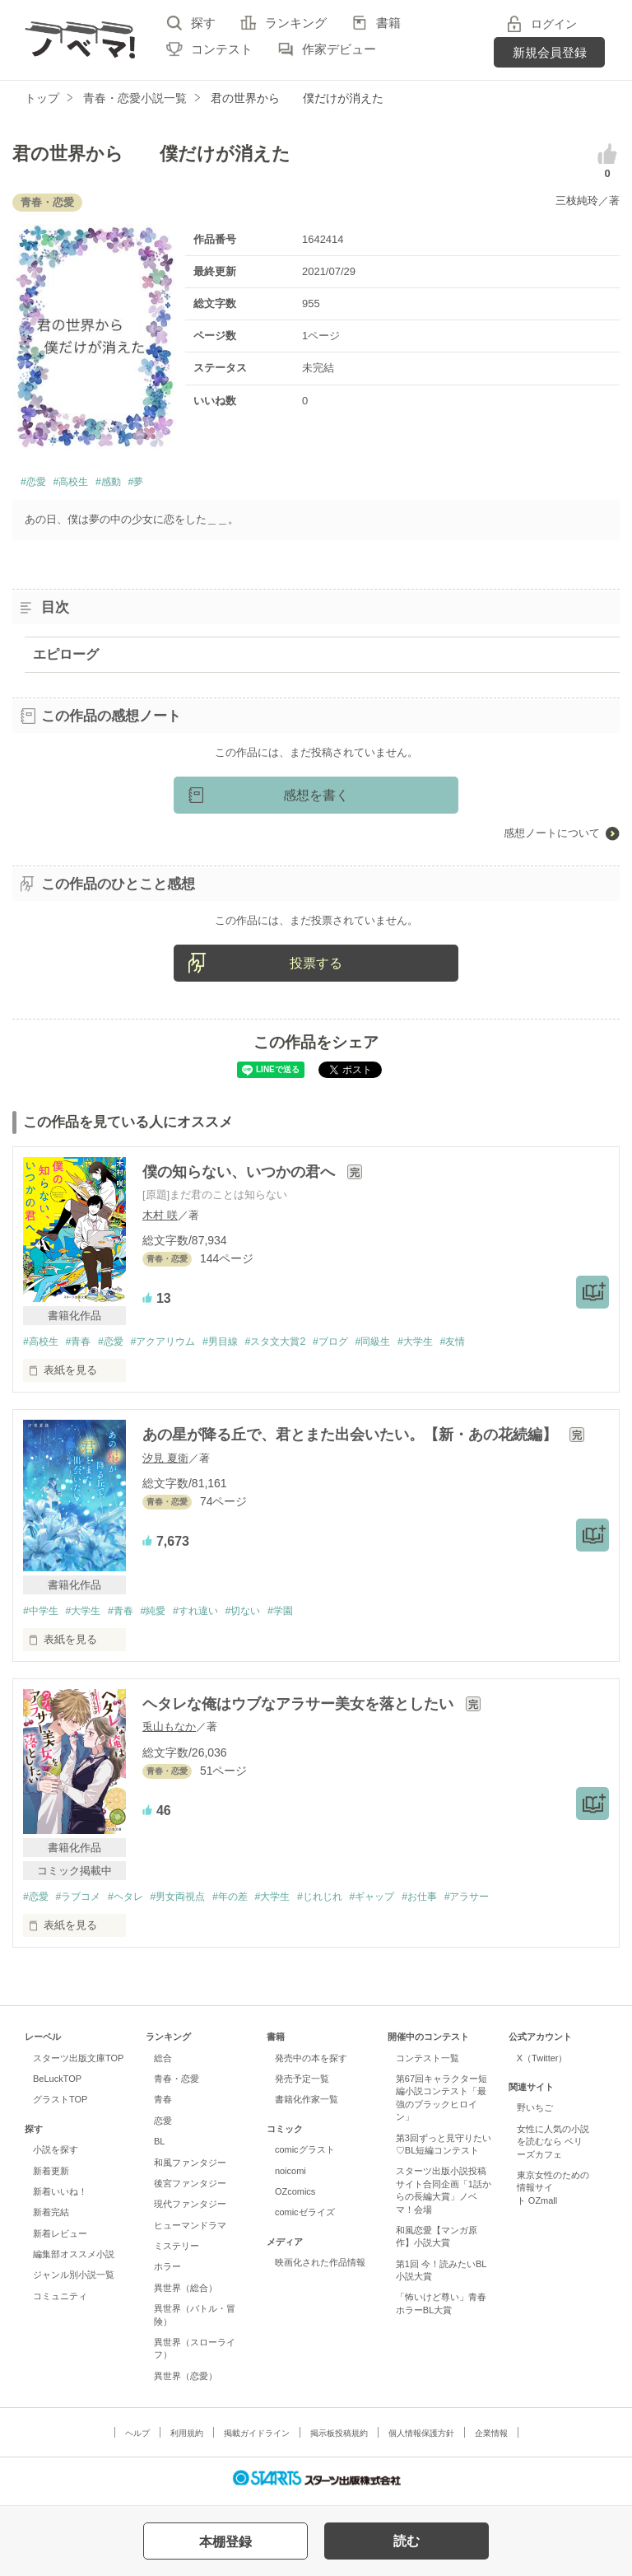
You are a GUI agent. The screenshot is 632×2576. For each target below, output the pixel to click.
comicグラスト (305, 2155)
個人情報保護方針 (421, 2438)
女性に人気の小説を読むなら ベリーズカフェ (553, 2146)
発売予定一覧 (302, 2084)
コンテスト (222, 49)
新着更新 (51, 2176)
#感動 (128, 484)
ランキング (296, 23)
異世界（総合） (185, 2293)
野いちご (535, 2113)
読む (406, 2541)
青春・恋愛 (176, 2084)
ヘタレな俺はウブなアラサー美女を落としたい (300, 1709)
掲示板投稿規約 (339, 2438)
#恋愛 (36, 484)
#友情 (490, 1345)
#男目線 (238, 1345)
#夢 (161, 484)
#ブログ (358, 1345)
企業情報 (491, 2438)
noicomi (290, 2176)
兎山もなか (169, 1731)
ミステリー (176, 2251)
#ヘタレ (134, 1902)
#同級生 (404, 1345)
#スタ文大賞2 (297, 1345)
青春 (163, 2105)
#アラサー (506, 1902)
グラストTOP (60, 2105)
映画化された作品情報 (320, 2268)
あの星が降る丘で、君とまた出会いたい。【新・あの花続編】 (351, 1438)
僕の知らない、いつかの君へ (240, 1175)
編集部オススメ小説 (73, 2260)
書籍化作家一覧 (306, 2105)
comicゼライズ (305, 2218)
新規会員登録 (550, 52)
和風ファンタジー (190, 2167)
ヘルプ (137, 2438)
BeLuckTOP (57, 2084)
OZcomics (295, 2196)
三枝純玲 (576, 200)
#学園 (303, 1614)
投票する (316, 966)
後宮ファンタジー (190, 2188)
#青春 (82, 1345)
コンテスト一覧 (427, 2063)
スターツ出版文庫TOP (78, 2063)
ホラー (167, 2272)
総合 (163, 2063)
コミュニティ (60, 2301)
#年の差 (248, 1902)
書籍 (388, 23)
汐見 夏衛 (165, 1461)
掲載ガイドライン (257, 2438)
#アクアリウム (176, 1345)
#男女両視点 (191, 1902)
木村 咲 (160, 1217)
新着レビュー (60, 2238)
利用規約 (186, 2438)
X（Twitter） (542, 2063)
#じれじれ (346, 1902)
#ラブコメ (82, 1902)
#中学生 (42, 1614)
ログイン (554, 23)
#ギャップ (403, 1902)
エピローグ (66, 657)
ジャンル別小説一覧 (73, 2280)
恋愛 (163, 2125)
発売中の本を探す (311, 2063)
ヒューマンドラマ (190, 2230)
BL (159, 2147)
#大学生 (450, 1345)
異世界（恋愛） (185, 2381)
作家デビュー (339, 49)
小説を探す (55, 2155)
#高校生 (82, 484)
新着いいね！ (60, 2196)
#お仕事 (455, 1902)
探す (203, 23)
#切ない (262, 1614)
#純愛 (165, 1614)
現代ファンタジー (190, 2209)
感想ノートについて (552, 836)
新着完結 (51, 2218)
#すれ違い (211, 1614)
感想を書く (316, 798)
